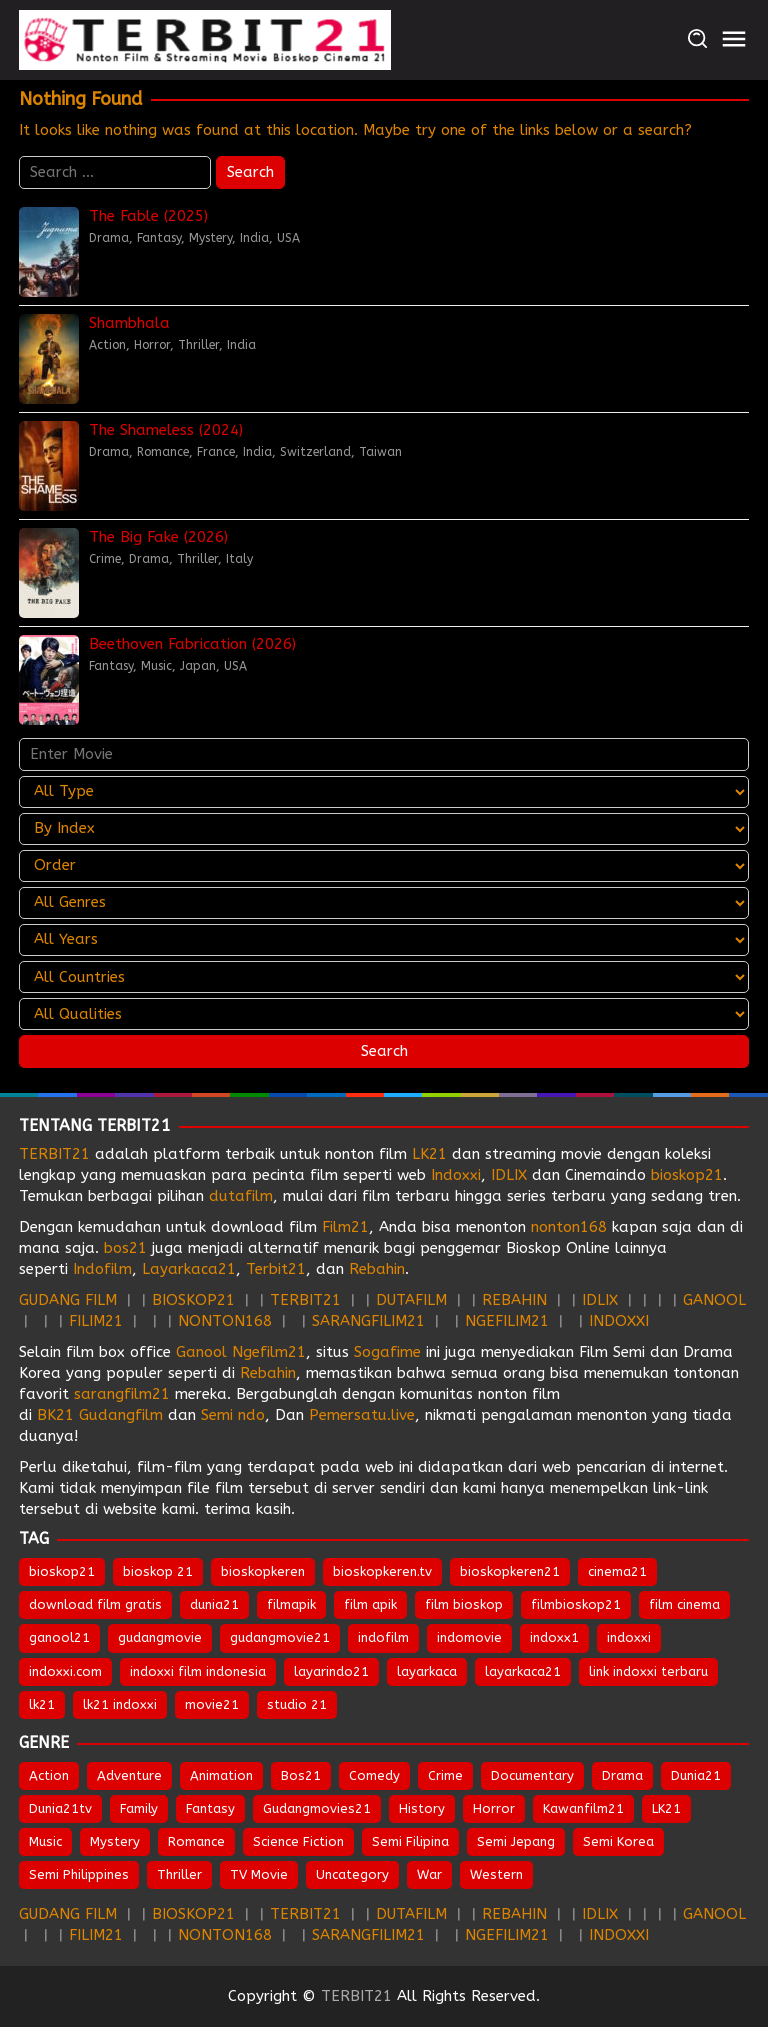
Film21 (345, 1227)
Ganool (201, 1352)
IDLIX (509, 1175)
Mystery (210, 238)
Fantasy (159, 238)
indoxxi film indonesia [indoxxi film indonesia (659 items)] (198, 1671)
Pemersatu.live (362, 1415)
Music (156, 666)
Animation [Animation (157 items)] (221, 1775)
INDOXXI (619, 1321)
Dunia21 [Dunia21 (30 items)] (696, 1775)
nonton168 (569, 1227)
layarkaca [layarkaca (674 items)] (427, 1671)
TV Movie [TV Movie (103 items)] (259, 1874)
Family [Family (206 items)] (139, 1808)
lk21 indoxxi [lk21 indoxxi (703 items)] (120, 1704)
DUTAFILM (411, 1300)
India (254, 238)
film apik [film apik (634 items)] (370, 1604)
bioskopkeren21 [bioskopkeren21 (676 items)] (510, 1571)
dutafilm (241, 1196)
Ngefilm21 (269, 1352)
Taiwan (380, 452)
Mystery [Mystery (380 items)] (115, 1841)
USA (288, 238)
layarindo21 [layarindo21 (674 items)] (331, 1671)
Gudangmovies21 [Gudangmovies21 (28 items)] (317, 1808)
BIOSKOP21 (193, 1300)
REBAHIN (514, 1300)
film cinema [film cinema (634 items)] (684, 1604)
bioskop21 (687, 1175)
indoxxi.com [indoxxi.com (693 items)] (65, 1671)
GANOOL (714, 1300)
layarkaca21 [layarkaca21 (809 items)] (523, 1671)
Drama (109, 238)
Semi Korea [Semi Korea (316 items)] (618, 1841)
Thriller (198, 345)
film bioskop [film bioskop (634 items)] (464, 1604)
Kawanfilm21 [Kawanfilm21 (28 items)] (583, 1808)
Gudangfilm (121, 1415)
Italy (239, 559)
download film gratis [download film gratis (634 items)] (95, 1604)
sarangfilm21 (124, 1394)
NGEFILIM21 (507, 1321)
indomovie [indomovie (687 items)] (469, 1637)
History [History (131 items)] (422, 1808)
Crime (105, 559)
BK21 (55, 1415)
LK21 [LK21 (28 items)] (666, 1808)
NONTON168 (225, 1321)
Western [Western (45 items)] (496, 1874)
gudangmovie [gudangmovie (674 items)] (160, 1637)
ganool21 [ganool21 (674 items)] (59, 1637)
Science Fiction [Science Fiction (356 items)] (298, 1841)
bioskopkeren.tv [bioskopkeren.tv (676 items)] (382, 1571)
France (216, 452)
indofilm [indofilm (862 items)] (383, 1637)
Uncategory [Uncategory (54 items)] (352, 1874)
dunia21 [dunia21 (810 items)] (214, 1604)
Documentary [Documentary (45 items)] (532, 1775)
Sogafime (387, 1352)
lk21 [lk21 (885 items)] (42, 1704)
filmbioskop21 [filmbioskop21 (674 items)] (576, 1604)
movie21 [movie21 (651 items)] (212, 1704)
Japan (198, 666)
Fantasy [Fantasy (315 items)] (210, 1808)
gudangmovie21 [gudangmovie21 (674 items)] (280, 1637)
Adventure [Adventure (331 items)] (129, 1775)
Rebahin (377, 1269)
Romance (163, 452)
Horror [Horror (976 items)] (494, 1808)
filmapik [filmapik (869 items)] (291, 1604)
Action (107, 345)
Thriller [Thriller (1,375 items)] (179, 1874)
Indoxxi (456, 1175)
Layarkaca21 (189, 1269)
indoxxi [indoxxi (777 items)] (629, 1637)
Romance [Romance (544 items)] (196, 1841)
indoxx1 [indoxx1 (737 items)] (554, 1637)
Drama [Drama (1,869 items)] (622, 1775)
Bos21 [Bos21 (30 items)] (301, 1775)
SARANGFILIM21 (368, 1321)
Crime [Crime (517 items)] (445, 1775)
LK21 (429, 1154)
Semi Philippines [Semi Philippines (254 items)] (79, 1874)
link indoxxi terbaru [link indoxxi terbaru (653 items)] (648, 1671)
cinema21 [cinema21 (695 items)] (617, 1571)
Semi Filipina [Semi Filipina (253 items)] (410, 1841)
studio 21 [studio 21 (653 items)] (297, 1704)
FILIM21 (96, 1321)
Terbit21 (276, 1269)
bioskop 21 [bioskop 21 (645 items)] (158, 1571)
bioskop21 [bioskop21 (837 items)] (62, 1571)
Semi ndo (233, 1415)
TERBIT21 (54, 1154)
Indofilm (102, 1269)
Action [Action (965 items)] (49, 1775)
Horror (152, 345)
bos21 (125, 1248)
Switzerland (315, 452)
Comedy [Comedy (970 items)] (374, 1775)
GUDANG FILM (68, 1300)
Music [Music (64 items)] (45, 1841)
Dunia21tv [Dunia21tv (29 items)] (60, 1808)
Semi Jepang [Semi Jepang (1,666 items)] (516, 1841)
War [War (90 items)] (429, 1874)
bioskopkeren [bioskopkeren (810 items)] (263, 1571)
